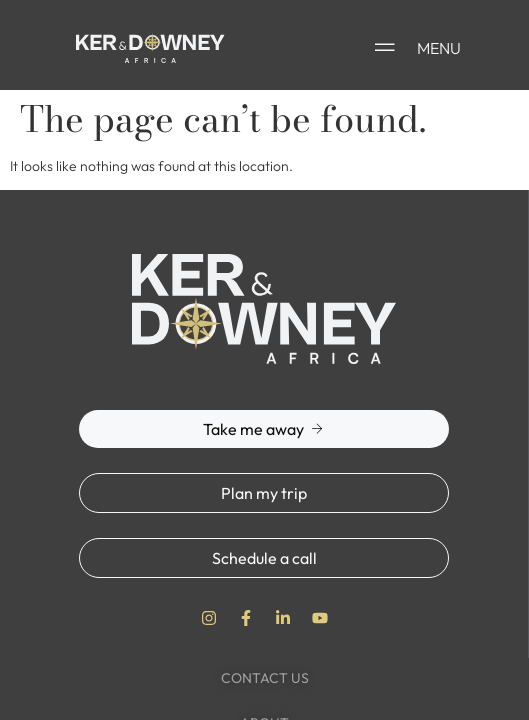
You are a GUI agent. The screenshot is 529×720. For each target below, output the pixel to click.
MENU (439, 48)
